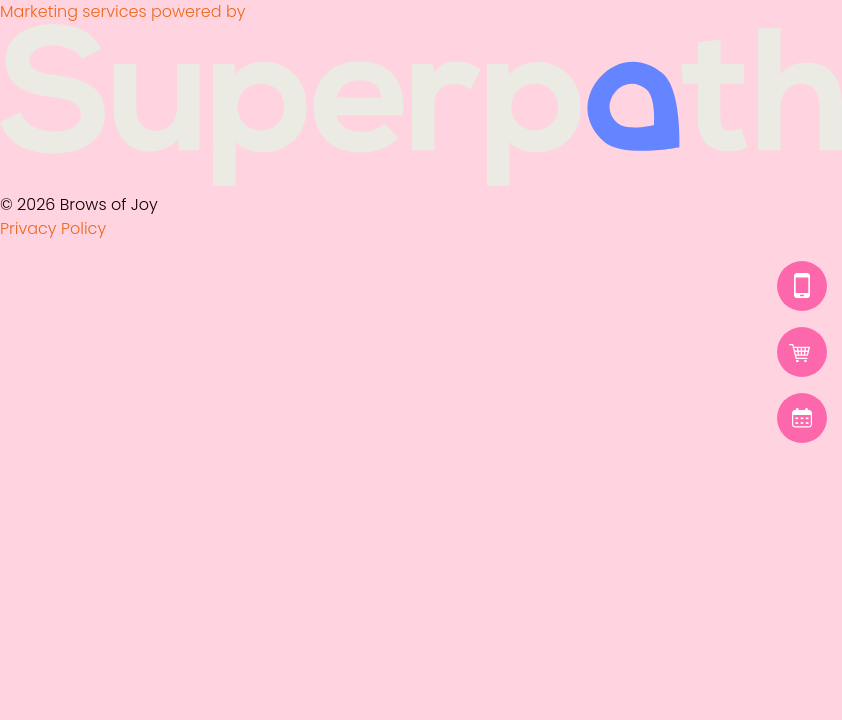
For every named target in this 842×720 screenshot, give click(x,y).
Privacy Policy (53, 228)
